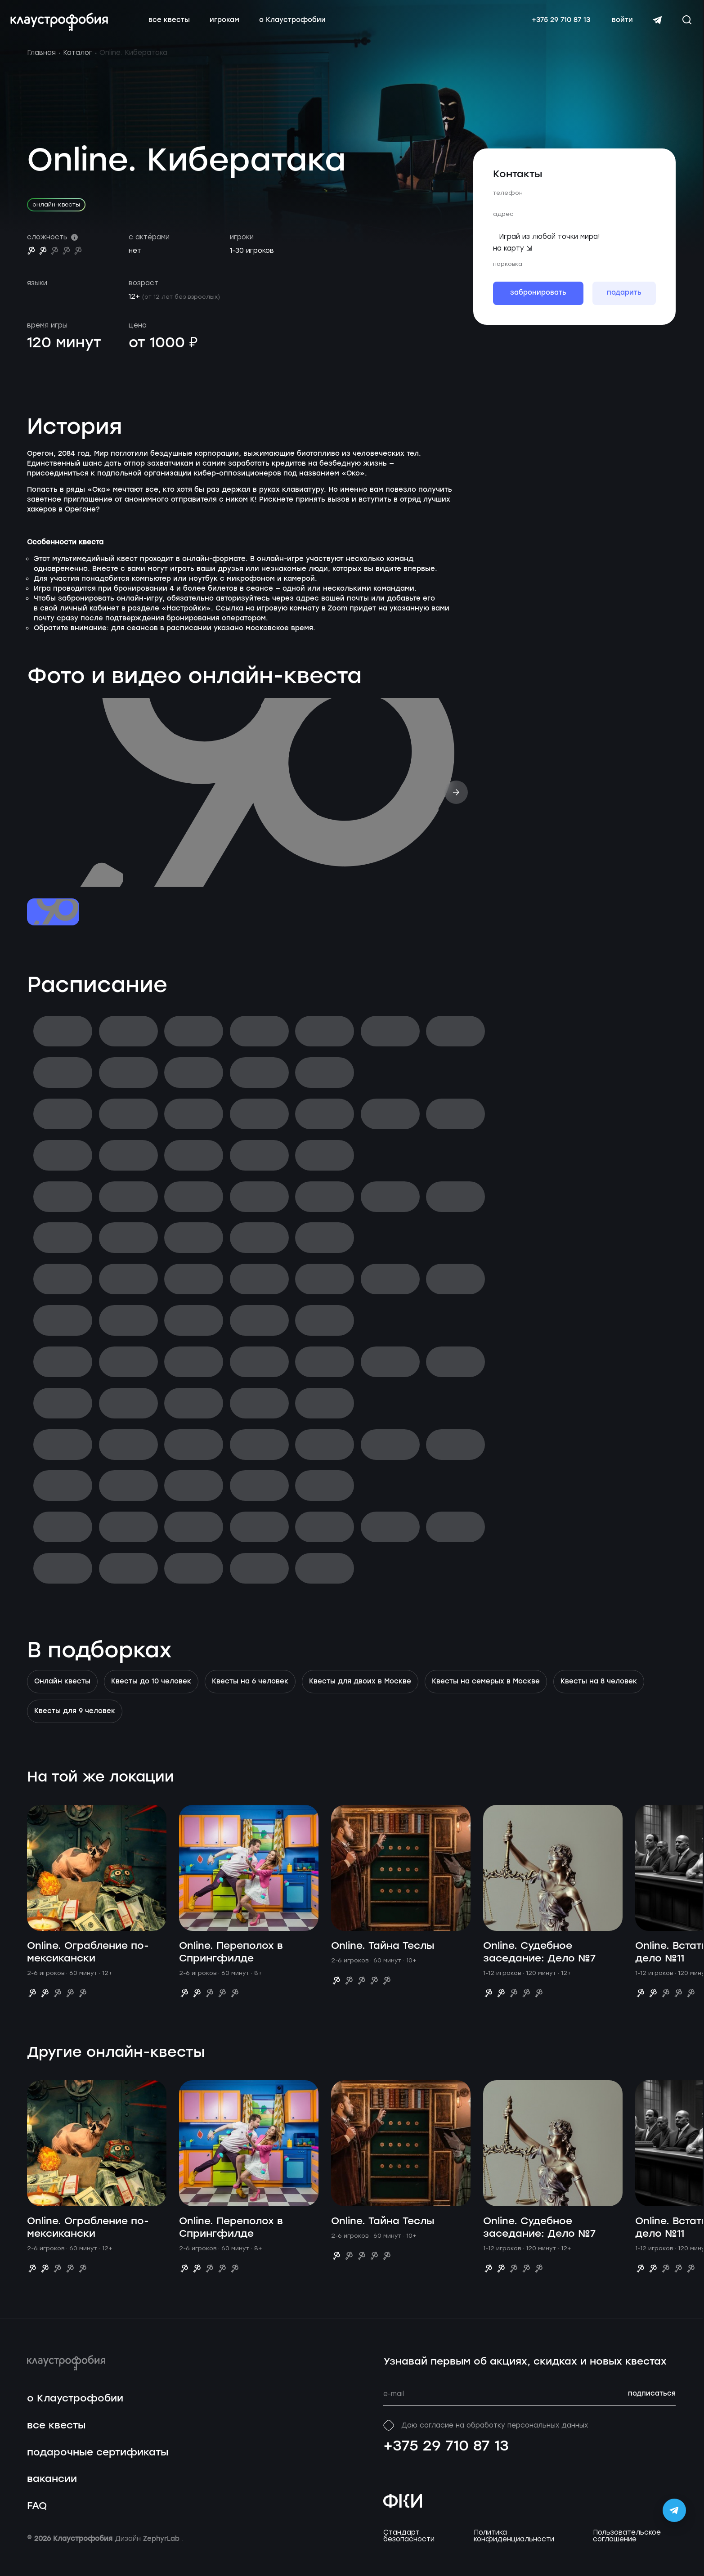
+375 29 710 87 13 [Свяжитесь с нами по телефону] (554, 26)
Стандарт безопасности (409, 2547)
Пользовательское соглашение (627, 2547)
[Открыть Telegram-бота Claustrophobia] (674, 2510)
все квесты (176, 25)
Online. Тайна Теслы (382, 1957)
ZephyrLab (162, 2550)
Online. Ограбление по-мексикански (88, 1963)
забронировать (538, 303)
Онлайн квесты (62, 1692)
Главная (41, 63)
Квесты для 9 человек (74, 1722)
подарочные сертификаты (97, 2463)
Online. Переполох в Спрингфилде (231, 1963)
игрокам (231, 25)
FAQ (37, 2517)
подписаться (652, 2405)
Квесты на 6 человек (250, 1692)
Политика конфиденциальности (514, 2547)
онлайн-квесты (56, 215)
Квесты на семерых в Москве (486, 1692)
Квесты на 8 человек (599, 1692)
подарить (624, 303)
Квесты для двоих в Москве (360, 1692)
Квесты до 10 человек (151, 1692)
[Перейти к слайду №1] (53, 922)
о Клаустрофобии (299, 25)
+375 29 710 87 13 (446, 2457)
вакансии (52, 2490)
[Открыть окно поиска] (680, 25)
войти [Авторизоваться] (615, 26)
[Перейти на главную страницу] (66, 27)
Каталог (77, 63)
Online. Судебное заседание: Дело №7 (539, 1963)
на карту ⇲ (512, 259)
